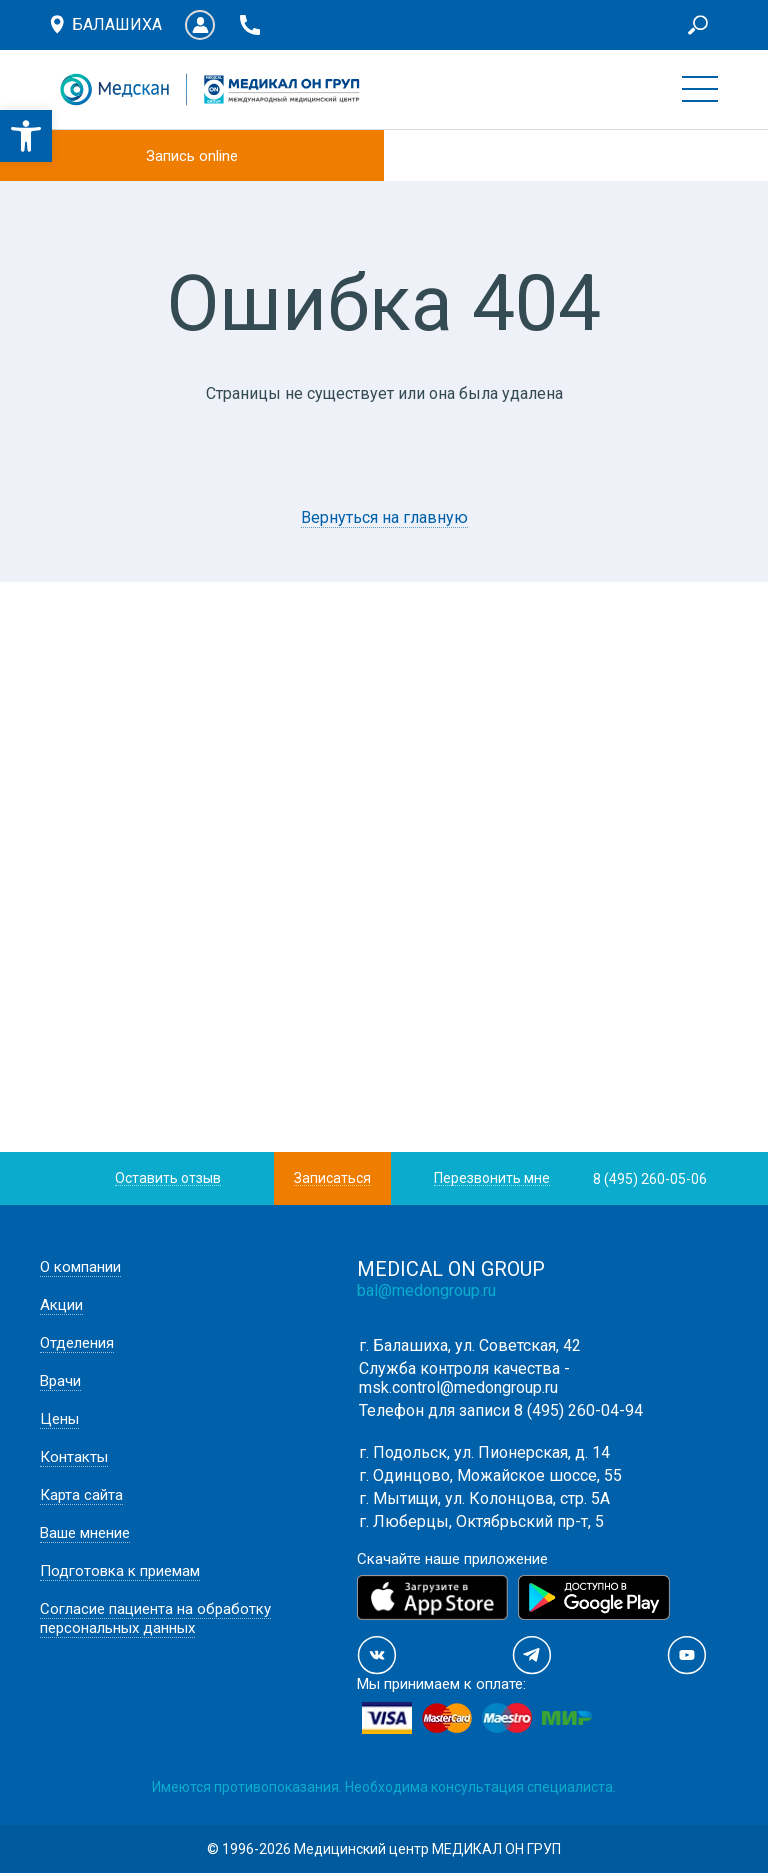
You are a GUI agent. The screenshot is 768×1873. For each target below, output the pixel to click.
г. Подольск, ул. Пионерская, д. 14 (484, 1452)
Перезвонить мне (492, 1178)
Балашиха (117, 24)
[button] (26, 136)
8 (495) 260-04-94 (578, 1410)
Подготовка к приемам (120, 1571)
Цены (59, 1419)
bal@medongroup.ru (426, 1290)
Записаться (332, 1178)
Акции (61, 1305)
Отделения (77, 1343)
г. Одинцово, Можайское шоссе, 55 (490, 1475)
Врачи (60, 1381)
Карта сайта (81, 1495)
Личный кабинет (200, 25)
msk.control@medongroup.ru (458, 1387)
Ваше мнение (85, 1533)
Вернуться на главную (384, 517)
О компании (80, 1267)
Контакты (74, 1457)
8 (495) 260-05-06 (650, 1179)
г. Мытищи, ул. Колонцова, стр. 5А (484, 1498)
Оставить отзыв (168, 1178)
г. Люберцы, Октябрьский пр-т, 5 (481, 1521)
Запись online (192, 156)
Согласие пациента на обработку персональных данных (155, 1618)
